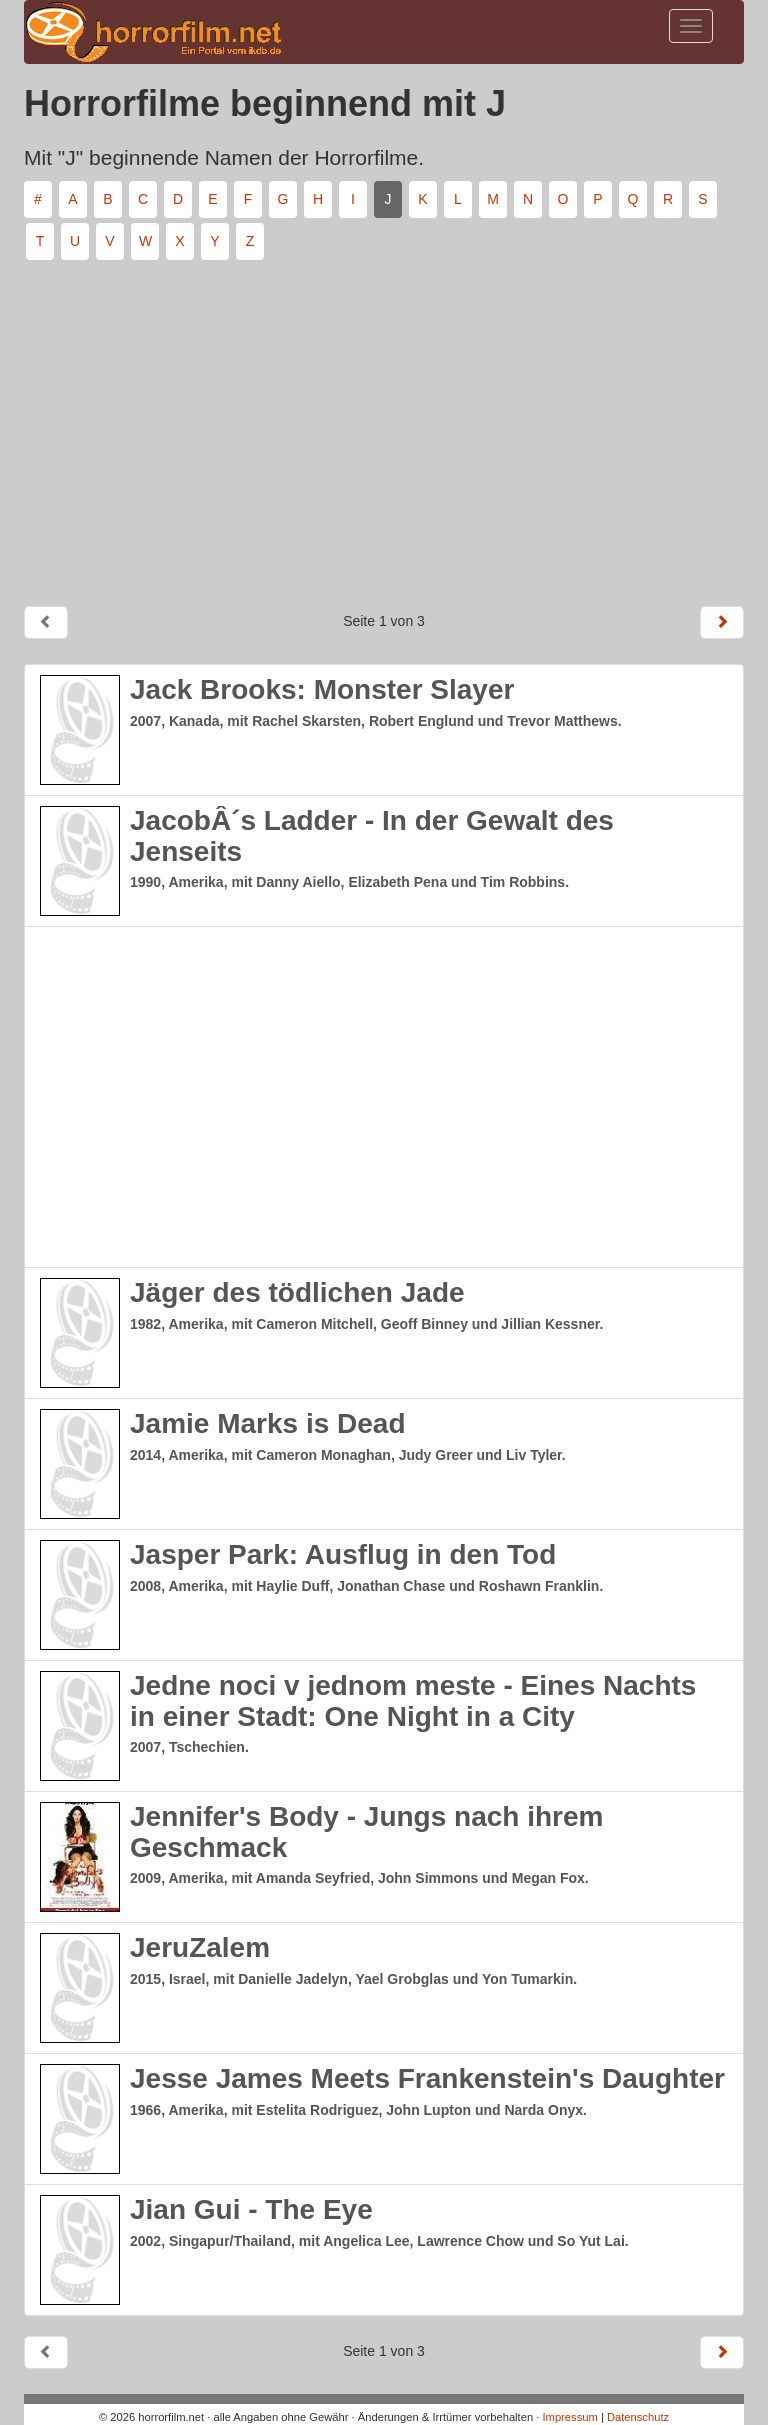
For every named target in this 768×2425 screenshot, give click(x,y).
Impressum (569, 2417)
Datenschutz (638, 2417)
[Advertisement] (384, 425)
